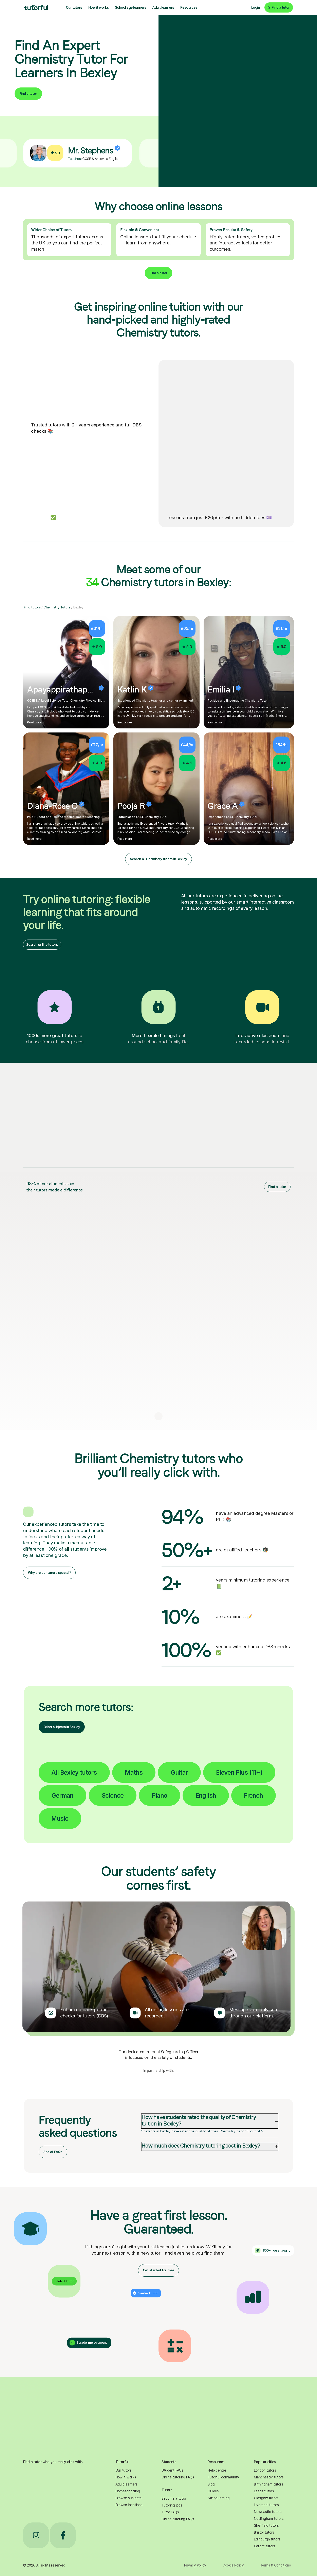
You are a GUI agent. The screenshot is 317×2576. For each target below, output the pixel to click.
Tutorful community (223, 2477)
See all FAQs (52, 2152)
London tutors (265, 2470)
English (205, 1795)
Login (255, 7)
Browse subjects (128, 2498)
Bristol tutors (264, 2532)
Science (113, 1795)
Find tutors (32, 607)
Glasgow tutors (266, 2498)
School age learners (130, 7)
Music (59, 1818)
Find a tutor (28, 94)
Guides (213, 2491)
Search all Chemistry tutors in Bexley (158, 859)
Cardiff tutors (264, 2546)
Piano (159, 1795)
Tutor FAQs (170, 2512)
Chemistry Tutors (56, 607)
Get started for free (158, 2270)
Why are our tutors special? (49, 1573)
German (62, 1795)
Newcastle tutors (268, 2512)
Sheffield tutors (266, 2525)
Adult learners (163, 7)
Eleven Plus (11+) (239, 1772)
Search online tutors (42, 945)
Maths (134, 1772)
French (253, 1795)
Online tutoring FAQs (178, 2477)
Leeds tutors (264, 2491)
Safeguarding (218, 2498)
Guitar (179, 1772)
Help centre (217, 2470)
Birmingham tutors (268, 2484)
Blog (211, 2484)
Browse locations (129, 2505)
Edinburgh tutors (267, 2539)
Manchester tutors (269, 2477)
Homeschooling (127, 2491)
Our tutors (74, 7)
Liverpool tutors (266, 2505)
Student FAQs (172, 2470)
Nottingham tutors (269, 2519)
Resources (188, 7)
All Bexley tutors (74, 1772)
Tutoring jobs (172, 2505)
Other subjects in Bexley (61, 1727)
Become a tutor (174, 2498)
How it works (98, 7)
